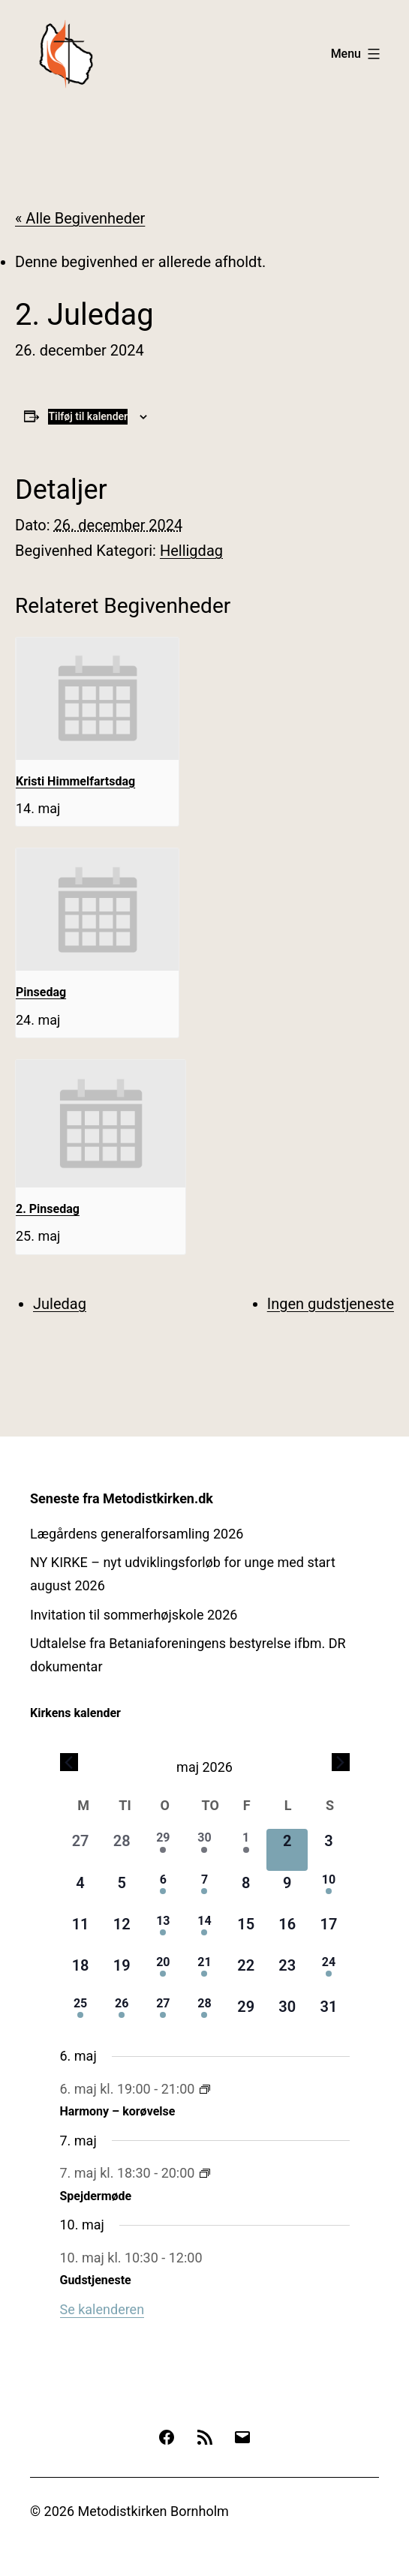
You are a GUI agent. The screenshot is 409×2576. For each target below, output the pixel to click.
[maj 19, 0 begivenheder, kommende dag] (122, 1974)
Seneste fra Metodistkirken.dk (121, 1498)
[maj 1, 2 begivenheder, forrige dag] (245, 1849)
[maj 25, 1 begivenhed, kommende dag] (80, 2015)
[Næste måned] (341, 1762)
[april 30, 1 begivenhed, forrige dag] (204, 1849)
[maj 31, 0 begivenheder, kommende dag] (328, 2015)
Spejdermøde (96, 2196)
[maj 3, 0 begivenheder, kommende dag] (328, 1849)
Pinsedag (41, 992)
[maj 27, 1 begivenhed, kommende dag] (163, 2015)
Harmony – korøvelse (118, 2111)
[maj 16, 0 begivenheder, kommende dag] (287, 1932)
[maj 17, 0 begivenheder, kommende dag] (328, 1932)
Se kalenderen (102, 2309)
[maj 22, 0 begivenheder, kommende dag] (245, 1974)
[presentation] (97, 699)
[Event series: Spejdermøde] (205, 2173)
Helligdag (191, 551)
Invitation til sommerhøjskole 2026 (133, 1615)
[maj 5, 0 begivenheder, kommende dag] (122, 1891)
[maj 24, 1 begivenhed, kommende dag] (328, 1974)
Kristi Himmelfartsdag (75, 781)
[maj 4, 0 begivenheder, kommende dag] (80, 1891)
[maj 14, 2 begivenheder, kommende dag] (204, 1932)
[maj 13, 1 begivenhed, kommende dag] (163, 1932)
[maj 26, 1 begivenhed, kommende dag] (122, 2015)
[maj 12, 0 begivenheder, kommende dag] (122, 1932)
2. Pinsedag (48, 1209)
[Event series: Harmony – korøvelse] (205, 2089)
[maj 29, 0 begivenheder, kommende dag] (245, 2015)
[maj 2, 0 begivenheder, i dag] (287, 1849)
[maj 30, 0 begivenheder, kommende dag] (287, 2015)
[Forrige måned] (69, 1762)
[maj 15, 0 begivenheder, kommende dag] (245, 1932)
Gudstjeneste (95, 2280)
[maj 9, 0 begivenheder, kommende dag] (287, 1891)
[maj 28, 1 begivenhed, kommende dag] (204, 2015)
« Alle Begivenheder (80, 218)
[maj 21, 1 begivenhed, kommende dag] (204, 1974)
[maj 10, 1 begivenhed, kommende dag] (328, 1891)
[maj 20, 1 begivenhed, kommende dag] (163, 1974)
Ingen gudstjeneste (330, 1304)
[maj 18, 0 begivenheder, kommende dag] (80, 1974)
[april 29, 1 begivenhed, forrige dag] (163, 1849)
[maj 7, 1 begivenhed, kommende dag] (204, 1891)
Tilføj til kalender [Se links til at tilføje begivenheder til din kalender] (88, 416)
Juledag (59, 1304)
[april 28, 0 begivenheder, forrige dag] (122, 1849)
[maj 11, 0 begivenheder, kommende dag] (80, 1932)
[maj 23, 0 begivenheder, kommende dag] (287, 1974)
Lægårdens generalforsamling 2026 (136, 1534)
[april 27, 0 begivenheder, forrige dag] (80, 1849)
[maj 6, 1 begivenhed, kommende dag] (163, 1891)
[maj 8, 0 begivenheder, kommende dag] (245, 1891)
